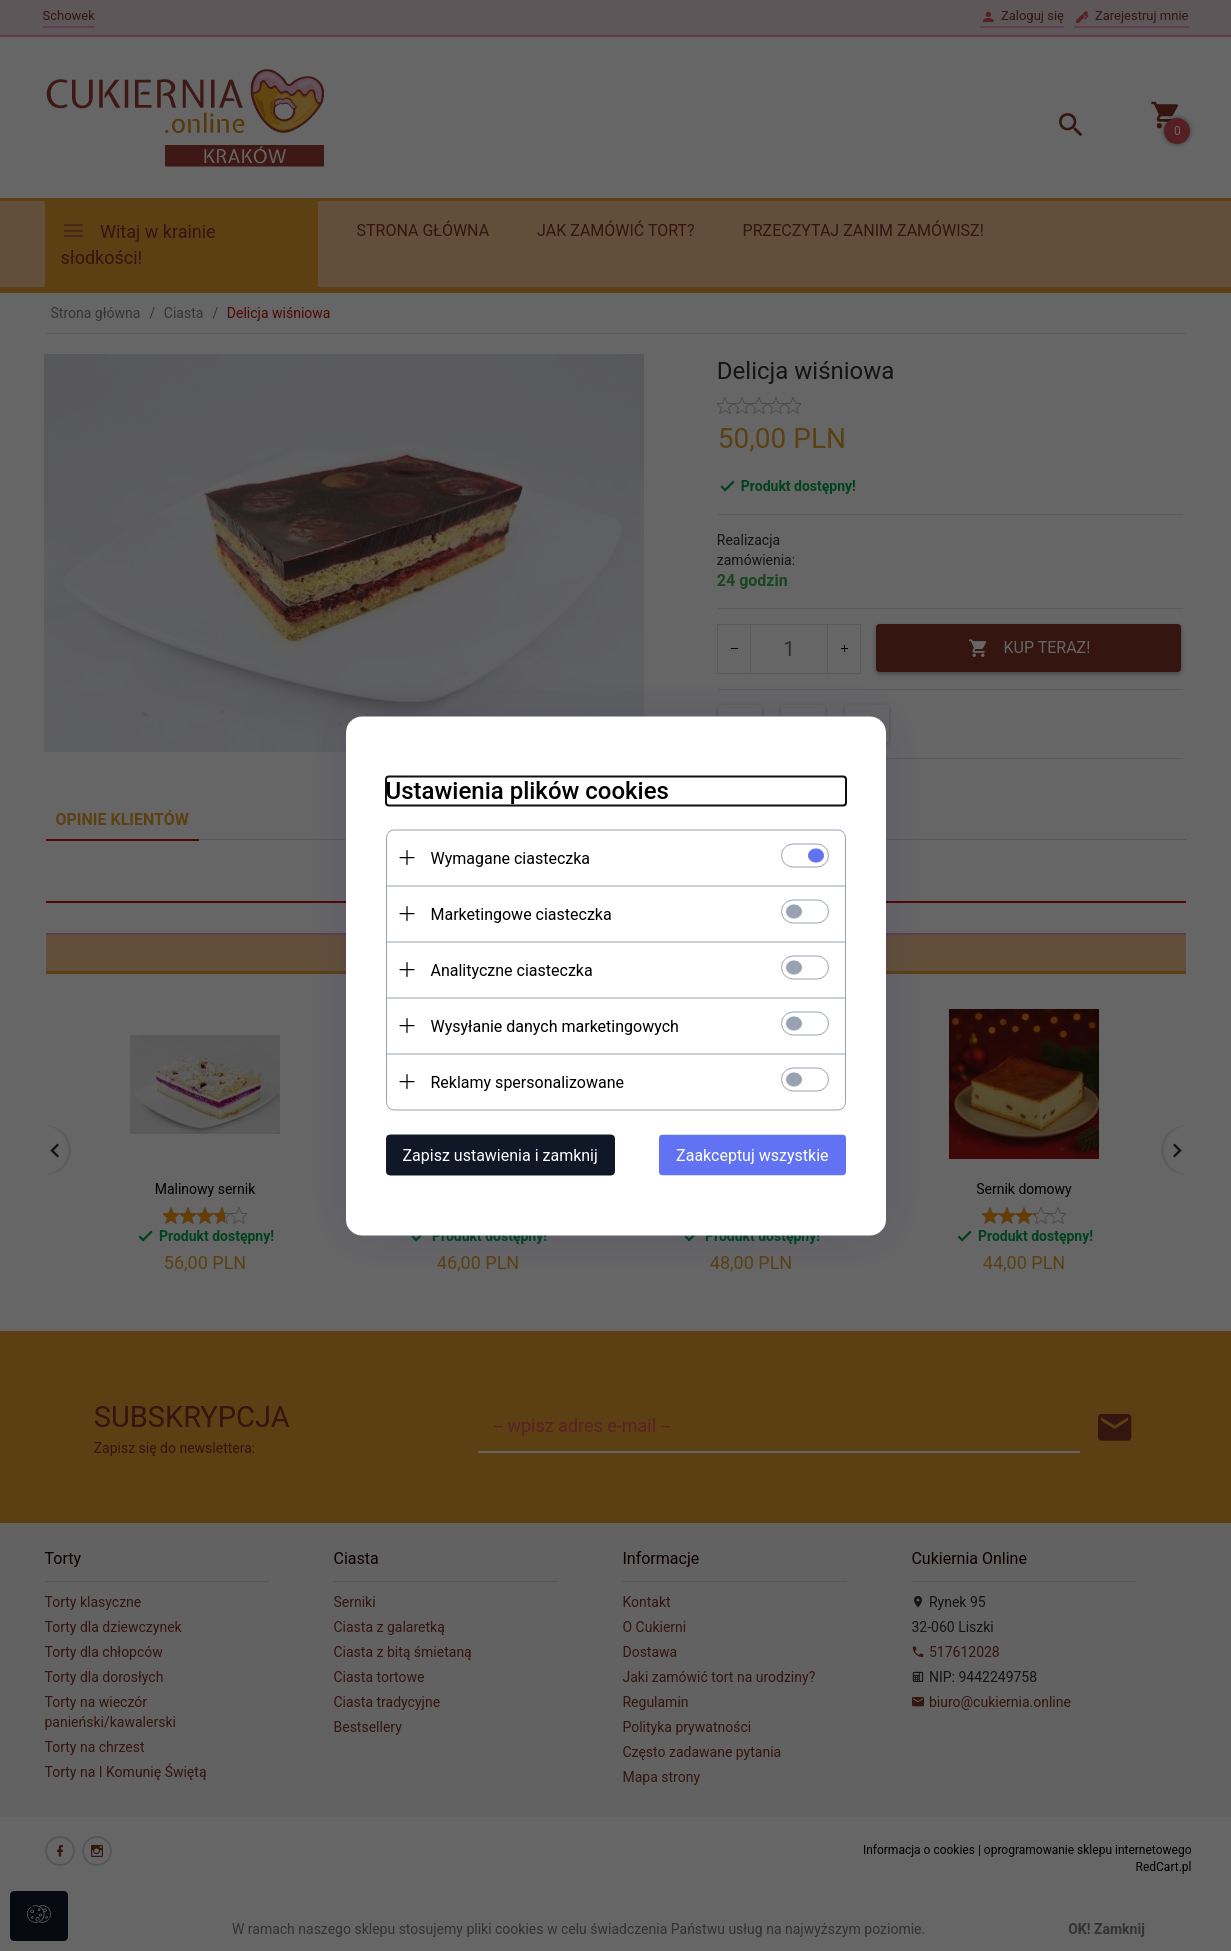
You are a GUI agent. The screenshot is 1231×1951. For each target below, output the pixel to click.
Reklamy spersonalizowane (527, 1081)
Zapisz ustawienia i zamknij (500, 1154)
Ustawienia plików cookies (527, 790)
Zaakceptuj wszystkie (752, 1154)
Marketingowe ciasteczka (521, 913)
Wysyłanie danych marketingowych (555, 1025)
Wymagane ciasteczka (511, 857)
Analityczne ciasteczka (512, 969)
